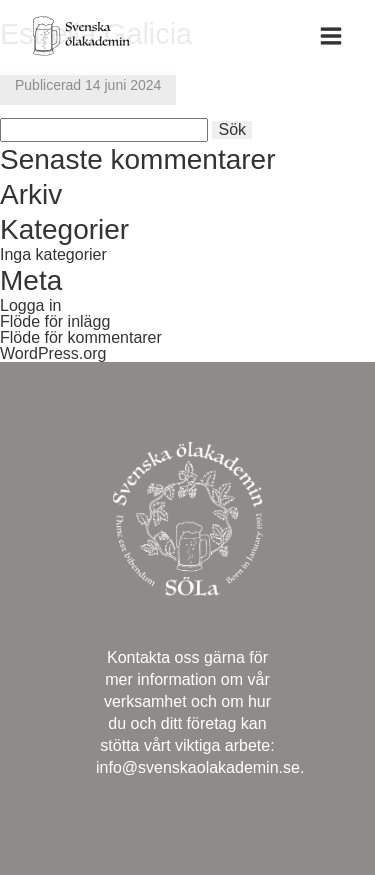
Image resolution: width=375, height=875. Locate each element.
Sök (232, 129)
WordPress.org (53, 353)
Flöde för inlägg (55, 321)
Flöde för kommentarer (81, 337)
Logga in (30, 305)
